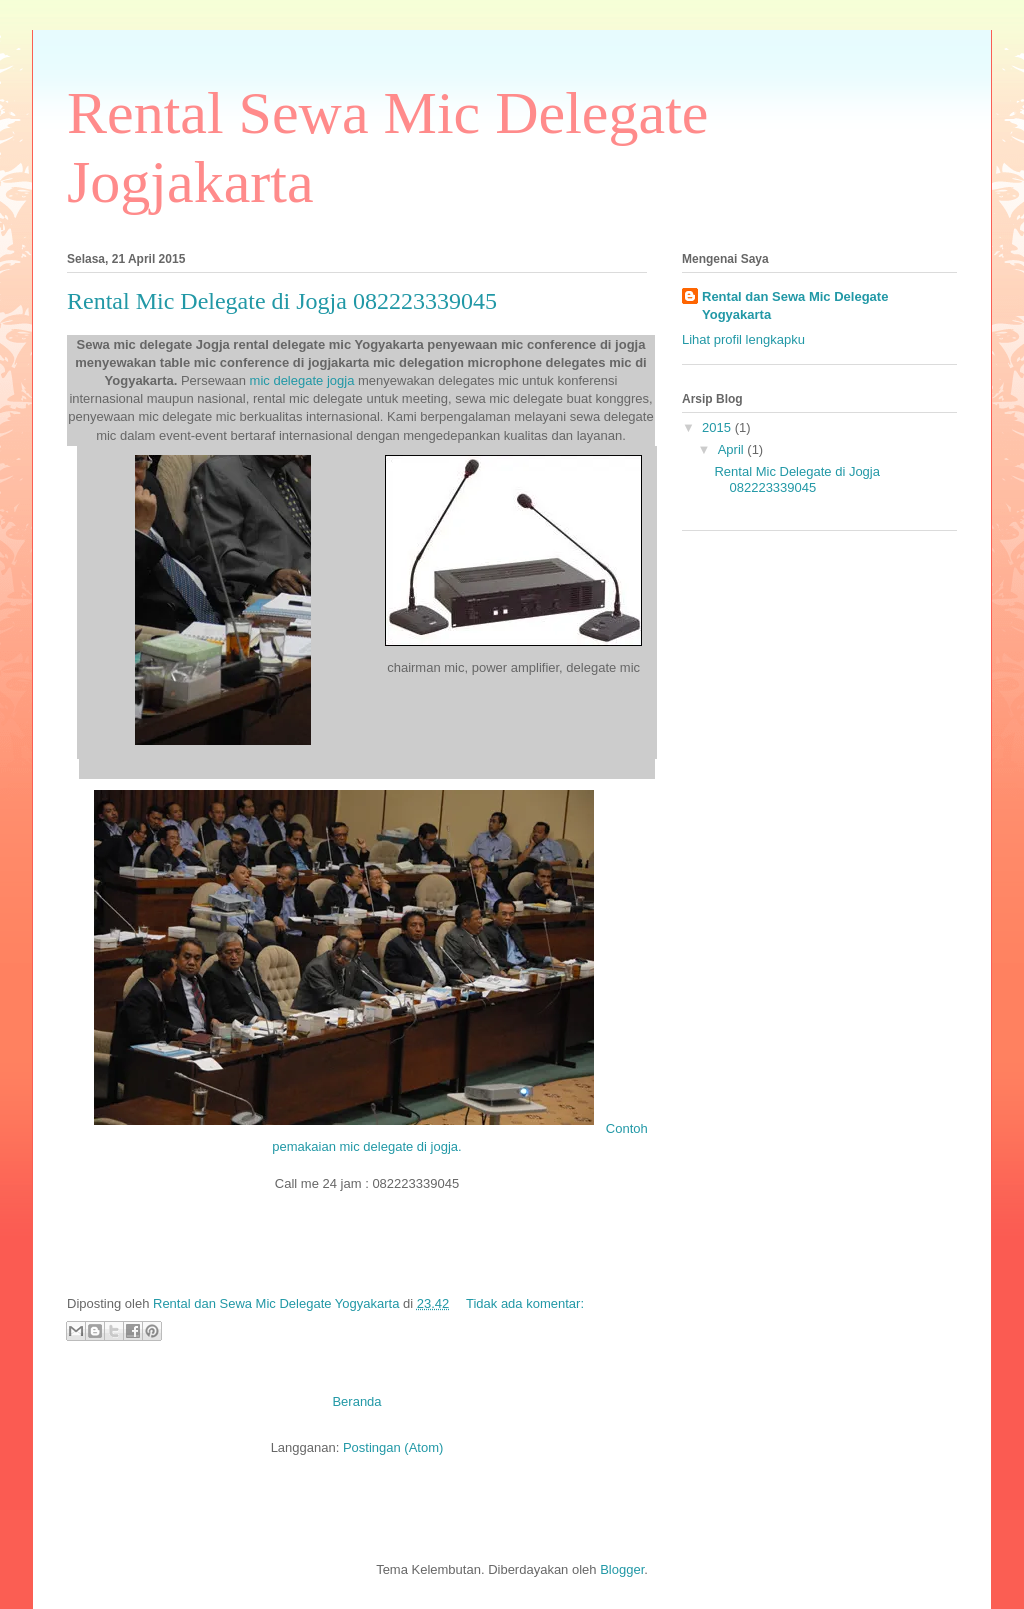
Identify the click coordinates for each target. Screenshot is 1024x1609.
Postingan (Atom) (393, 1447)
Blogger (622, 1569)
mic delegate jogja (304, 380)
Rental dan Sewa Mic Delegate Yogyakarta (795, 305)
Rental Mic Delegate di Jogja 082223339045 (282, 301)
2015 (718, 427)
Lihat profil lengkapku (743, 339)
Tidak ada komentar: (525, 1303)
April (733, 449)
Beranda (356, 1401)
